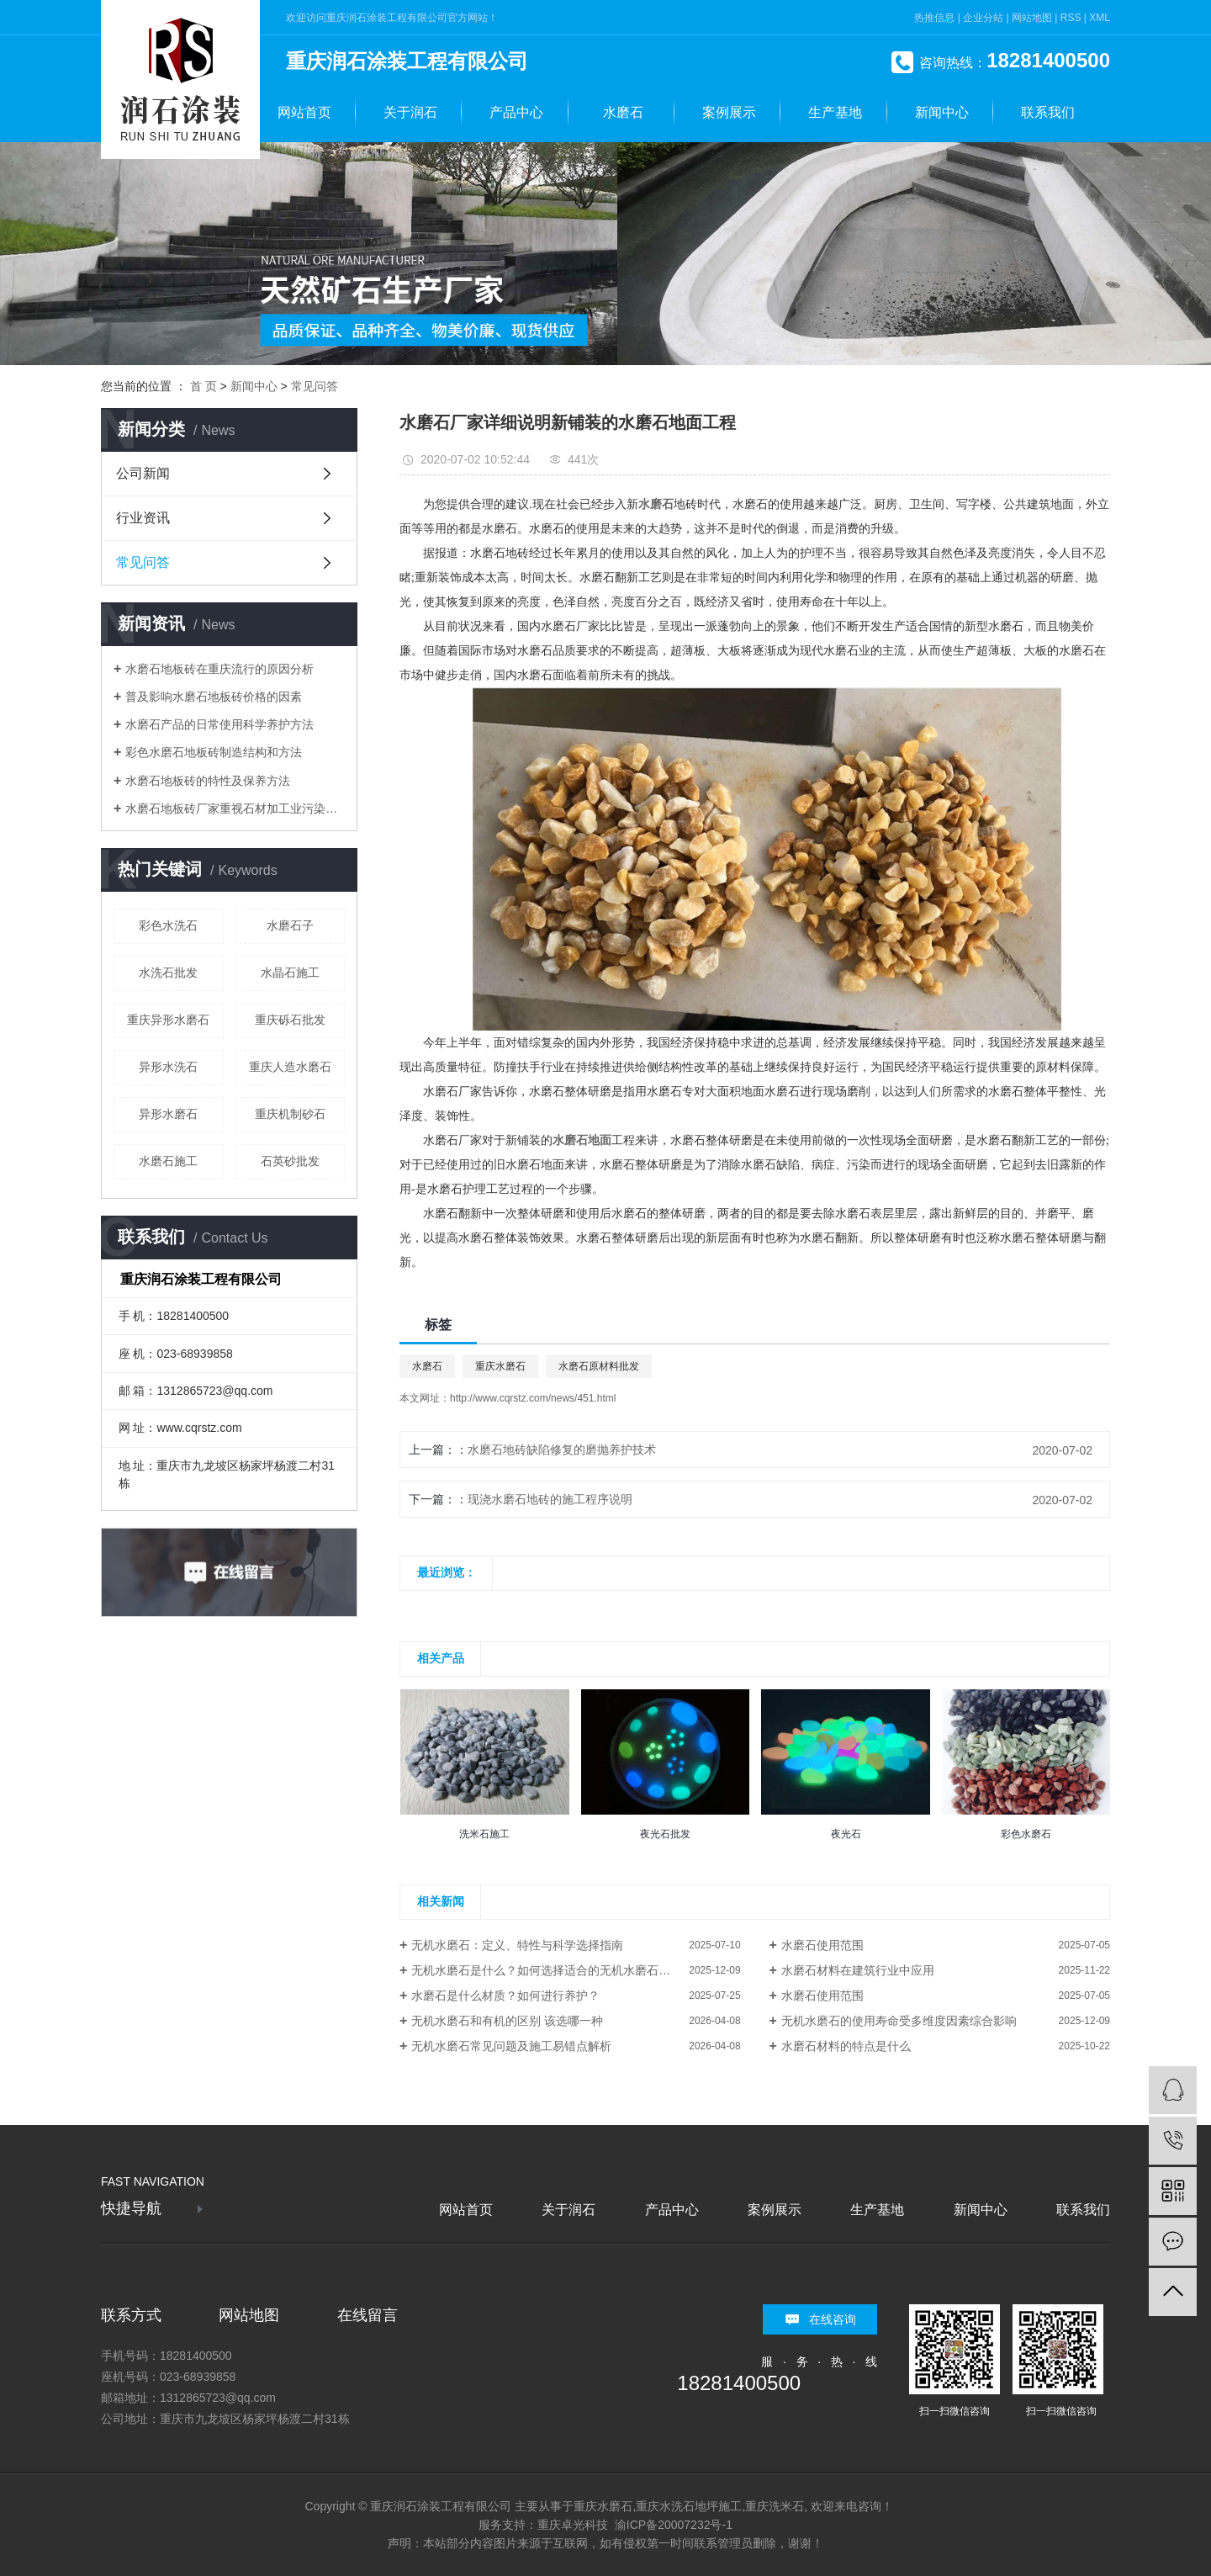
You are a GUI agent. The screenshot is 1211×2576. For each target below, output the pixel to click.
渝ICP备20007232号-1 (673, 2524)
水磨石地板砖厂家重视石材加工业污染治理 (235, 808)
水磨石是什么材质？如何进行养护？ (505, 1995)
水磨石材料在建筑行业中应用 (857, 1970)
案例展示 (729, 112)
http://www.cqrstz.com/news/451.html (533, 1398)
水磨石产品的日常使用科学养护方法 (219, 724)
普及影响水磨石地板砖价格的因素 (213, 696)
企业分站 (983, 18)
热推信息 (934, 18)
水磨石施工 (168, 1161)
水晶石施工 (290, 972)
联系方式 (131, 2315)
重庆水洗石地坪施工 (689, 2506)
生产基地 (835, 112)
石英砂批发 (290, 1161)
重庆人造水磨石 (290, 1066)
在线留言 (367, 2315)
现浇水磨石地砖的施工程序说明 (550, 1499)
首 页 (203, 386)
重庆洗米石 (774, 2506)
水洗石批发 (168, 972)
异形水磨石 (168, 1114)
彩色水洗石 (168, 925)
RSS (1070, 18)
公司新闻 (143, 473)
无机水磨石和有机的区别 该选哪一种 (507, 2020)
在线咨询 (832, 2319)
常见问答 (314, 386)
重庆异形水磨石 (168, 1019)
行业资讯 (143, 518)
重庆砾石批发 (290, 1019)
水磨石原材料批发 (598, 1366)
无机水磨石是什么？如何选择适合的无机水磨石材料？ (552, 1970)
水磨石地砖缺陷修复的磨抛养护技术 (562, 1449)
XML (1099, 18)
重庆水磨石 (500, 1366)
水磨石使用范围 (822, 1945)
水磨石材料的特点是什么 (846, 2046)
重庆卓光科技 (572, 2524)
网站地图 (1032, 18)
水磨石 (623, 112)
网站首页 (304, 112)
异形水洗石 (168, 1066)
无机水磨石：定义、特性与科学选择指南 (517, 1945)
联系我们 (1048, 112)
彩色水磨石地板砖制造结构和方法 (213, 752)
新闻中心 (942, 112)
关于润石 (410, 112)
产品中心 (516, 112)
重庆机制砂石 (290, 1114)
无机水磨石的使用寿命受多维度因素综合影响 (899, 2020)
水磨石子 (290, 925)
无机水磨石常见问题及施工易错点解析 (511, 2046)
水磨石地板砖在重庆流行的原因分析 (219, 669)
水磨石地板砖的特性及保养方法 (207, 780)
